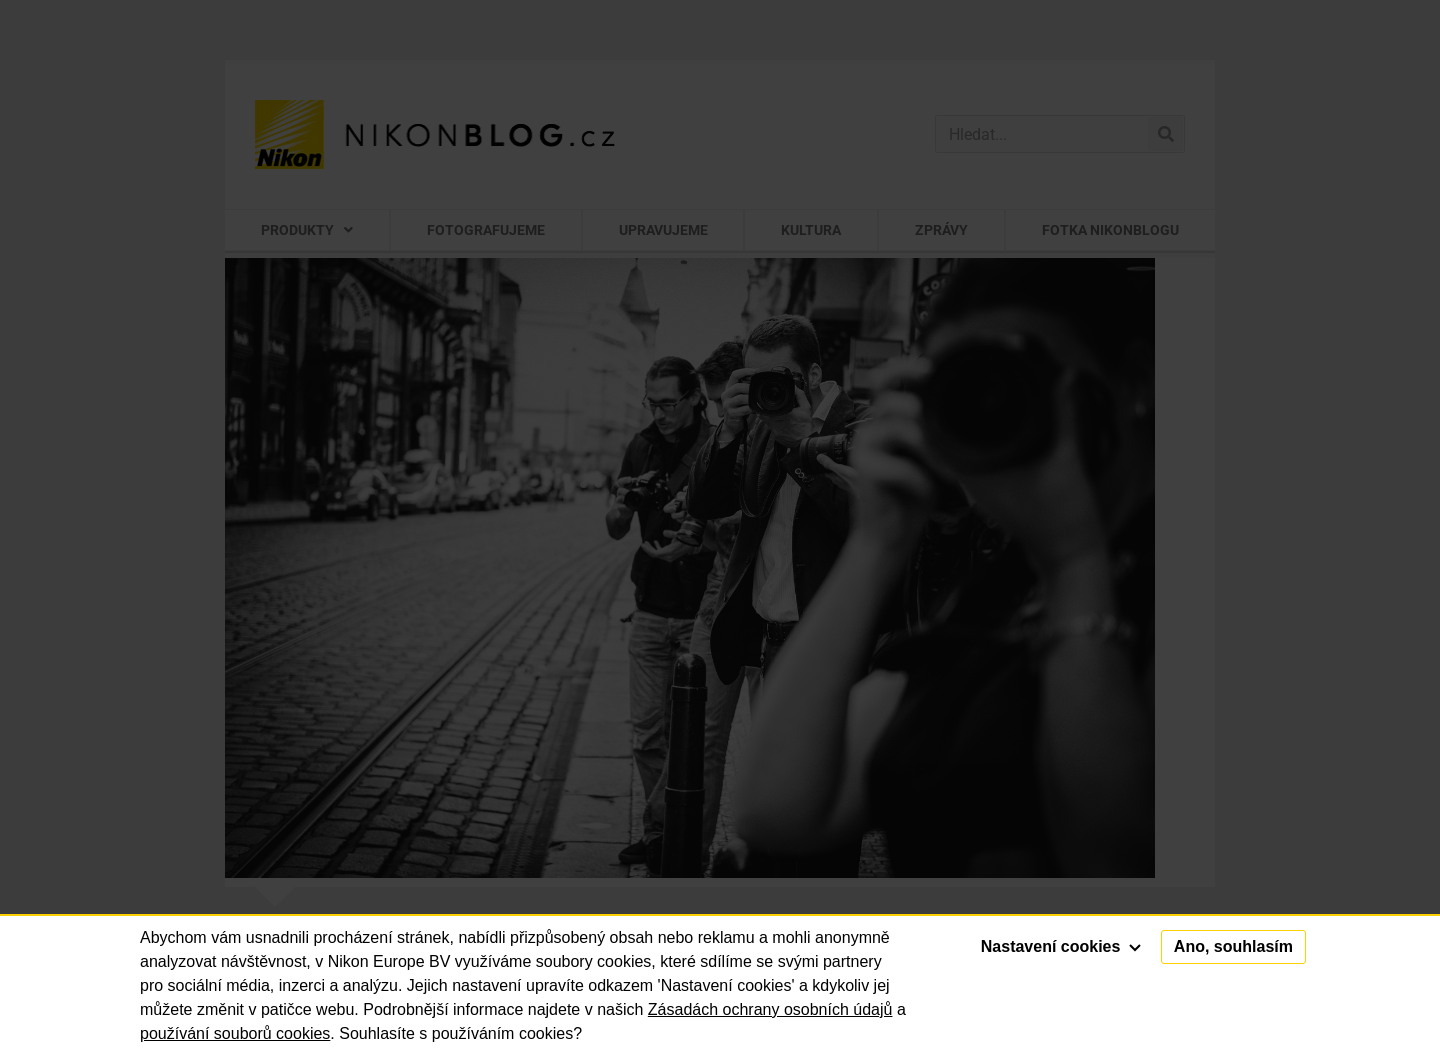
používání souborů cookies (235, 1033)
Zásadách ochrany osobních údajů (770, 1009)
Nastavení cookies (1061, 946)
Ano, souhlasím (1233, 946)
